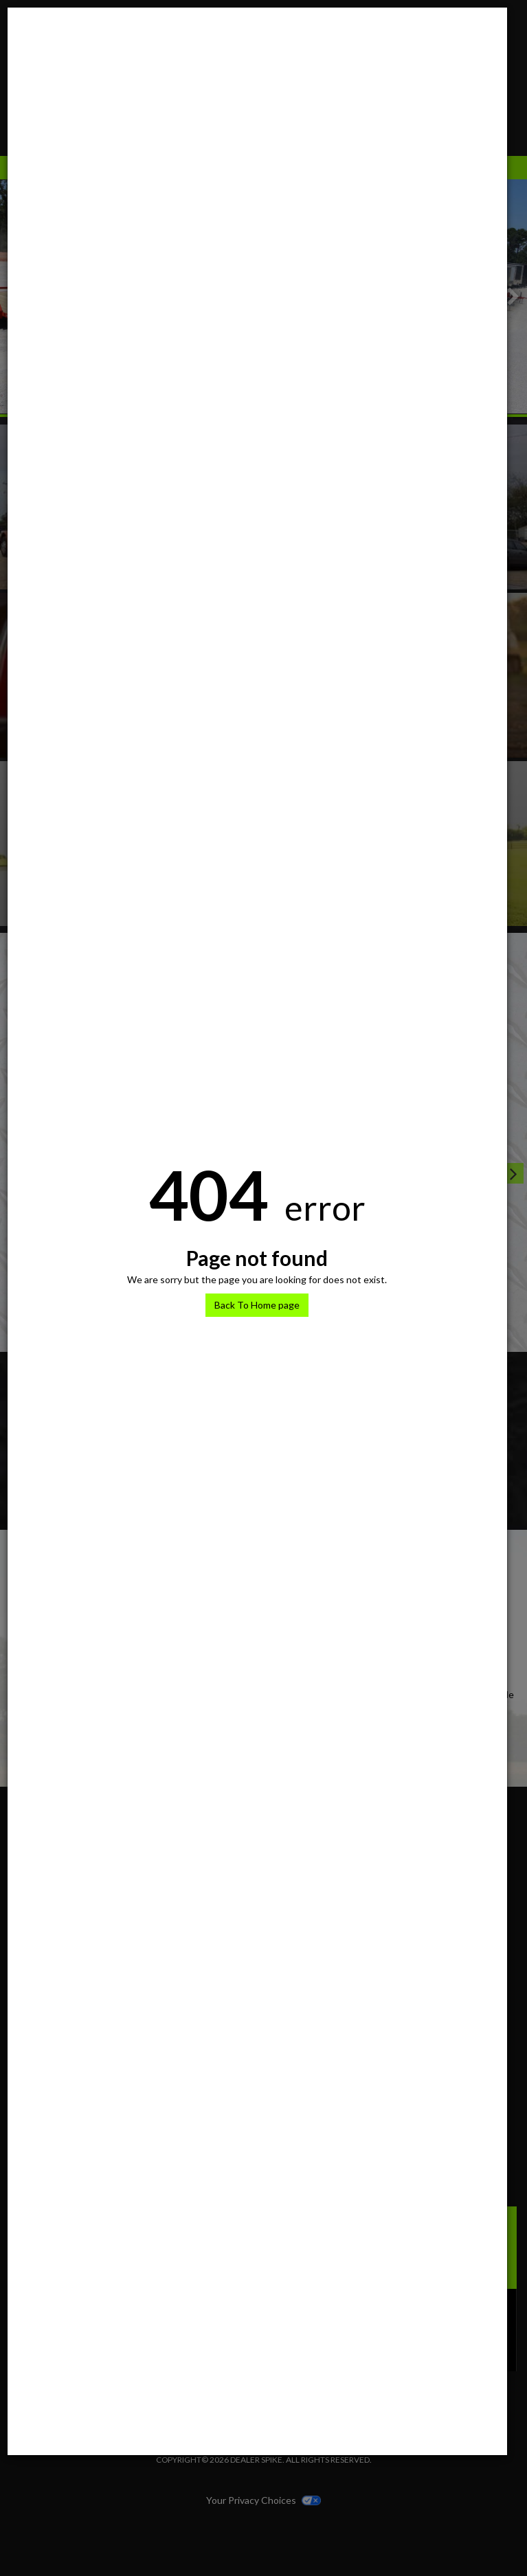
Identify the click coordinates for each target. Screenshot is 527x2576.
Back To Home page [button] (257, 1305)
